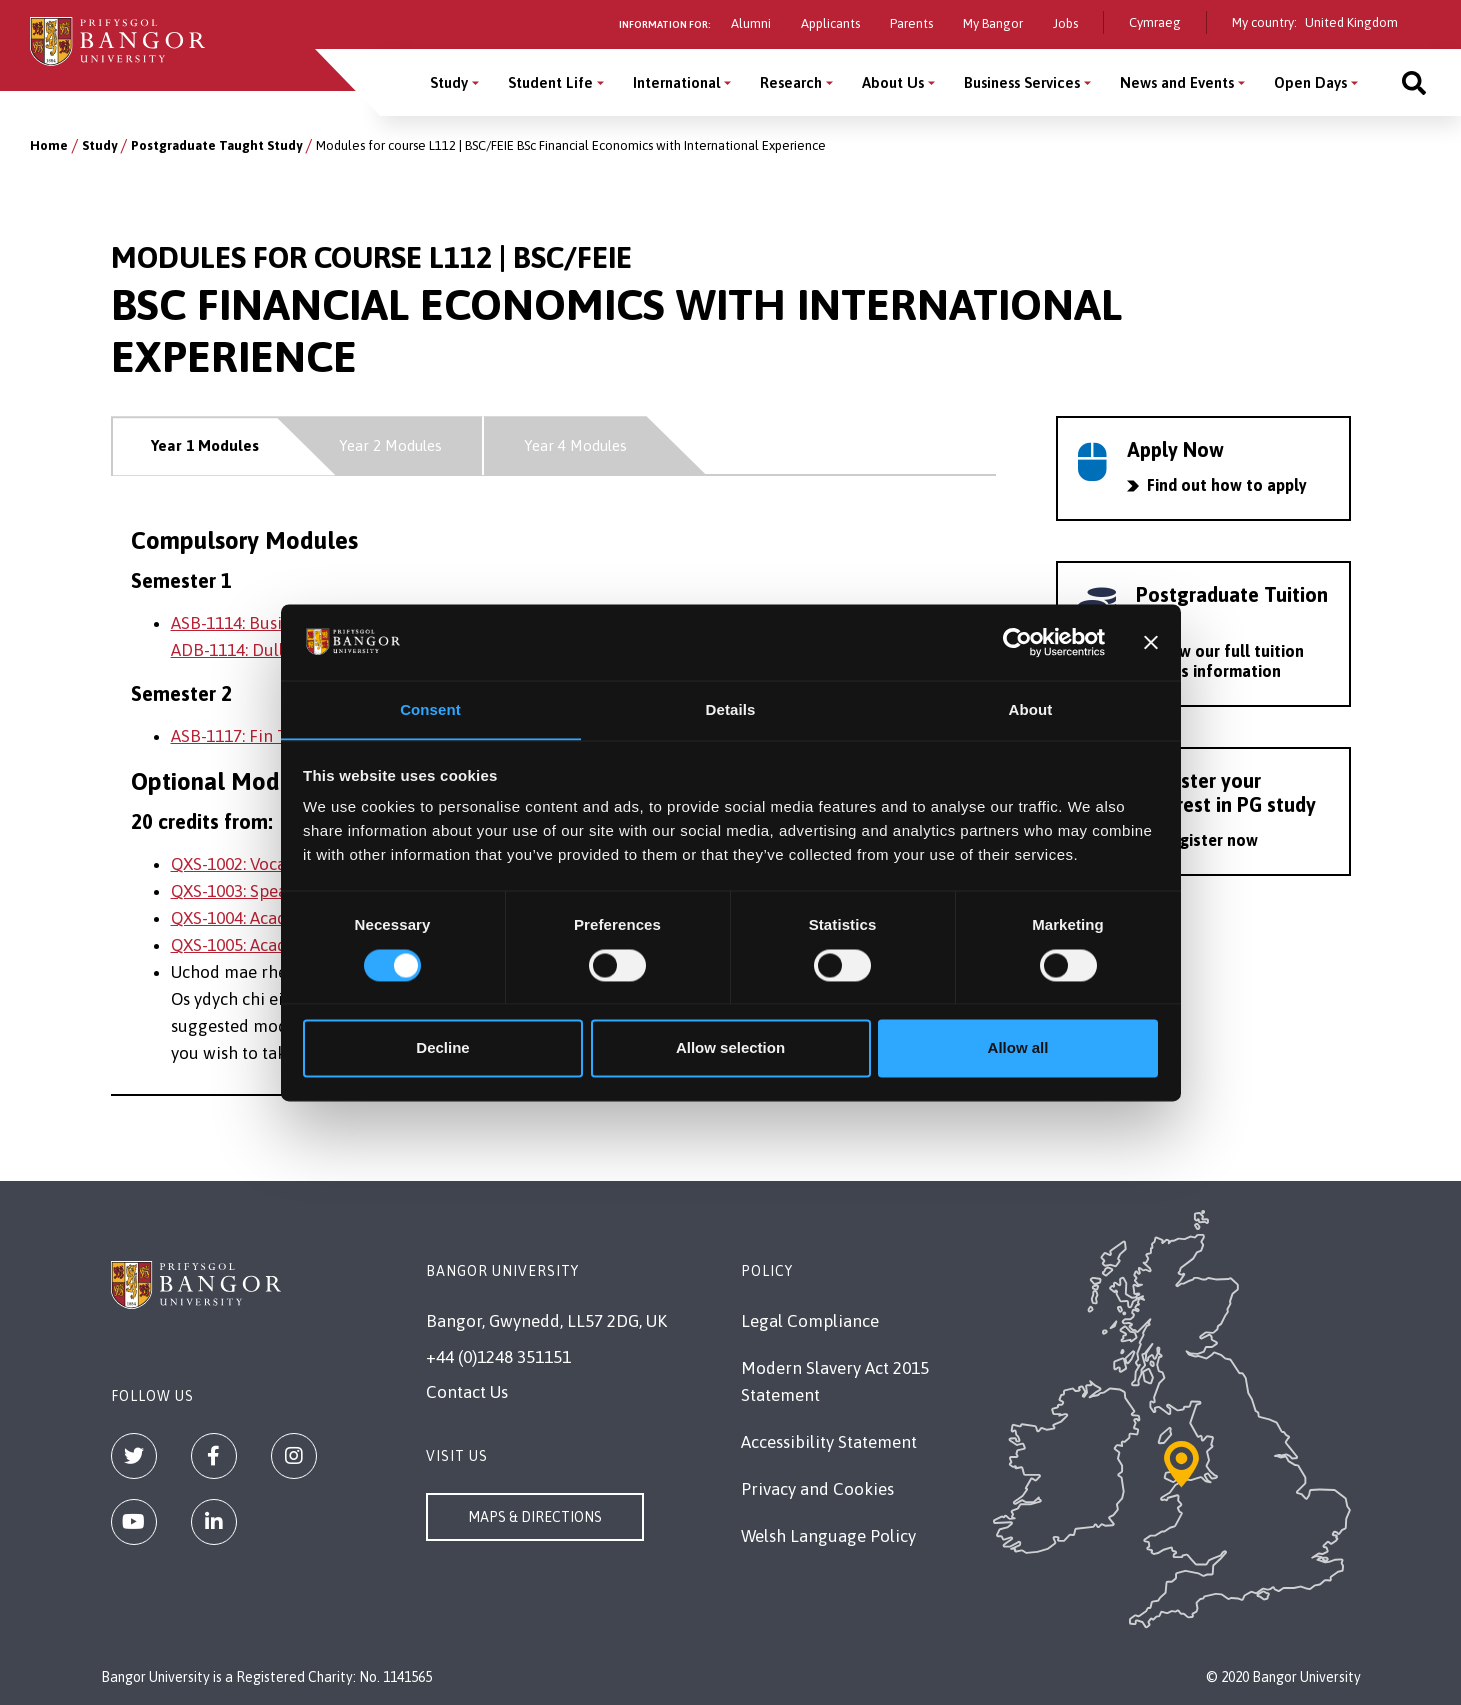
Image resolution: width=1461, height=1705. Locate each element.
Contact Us (467, 1392)
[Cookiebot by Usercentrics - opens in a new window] (1017, 642)
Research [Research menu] (791, 82)
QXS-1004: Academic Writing (278, 918)
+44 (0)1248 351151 (498, 1357)
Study (99, 145)
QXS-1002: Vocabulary (253, 864)
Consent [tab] (430, 709)
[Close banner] (1151, 642)
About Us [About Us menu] (893, 82)
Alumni (751, 23)
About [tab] (1031, 709)
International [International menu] (676, 82)
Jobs (1065, 23)
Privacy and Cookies (817, 1489)
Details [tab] (731, 709)
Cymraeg (1155, 22)
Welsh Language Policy (828, 1536)
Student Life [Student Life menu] (550, 82)
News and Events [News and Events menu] (1177, 82)
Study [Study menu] (449, 82)
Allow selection (730, 1048)
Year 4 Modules (575, 445)
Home (49, 145)
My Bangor (993, 23)
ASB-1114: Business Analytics (279, 623)
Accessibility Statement (829, 1442)
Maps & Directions (535, 1517)
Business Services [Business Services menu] (1022, 82)
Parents (911, 23)
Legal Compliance (810, 1321)
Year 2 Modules (390, 445)
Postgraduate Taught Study (216, 145)
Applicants (830, 23)
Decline (442, 1048)
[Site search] (1414, 82)
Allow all (1018, 1048)
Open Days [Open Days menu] (1310, 82)
